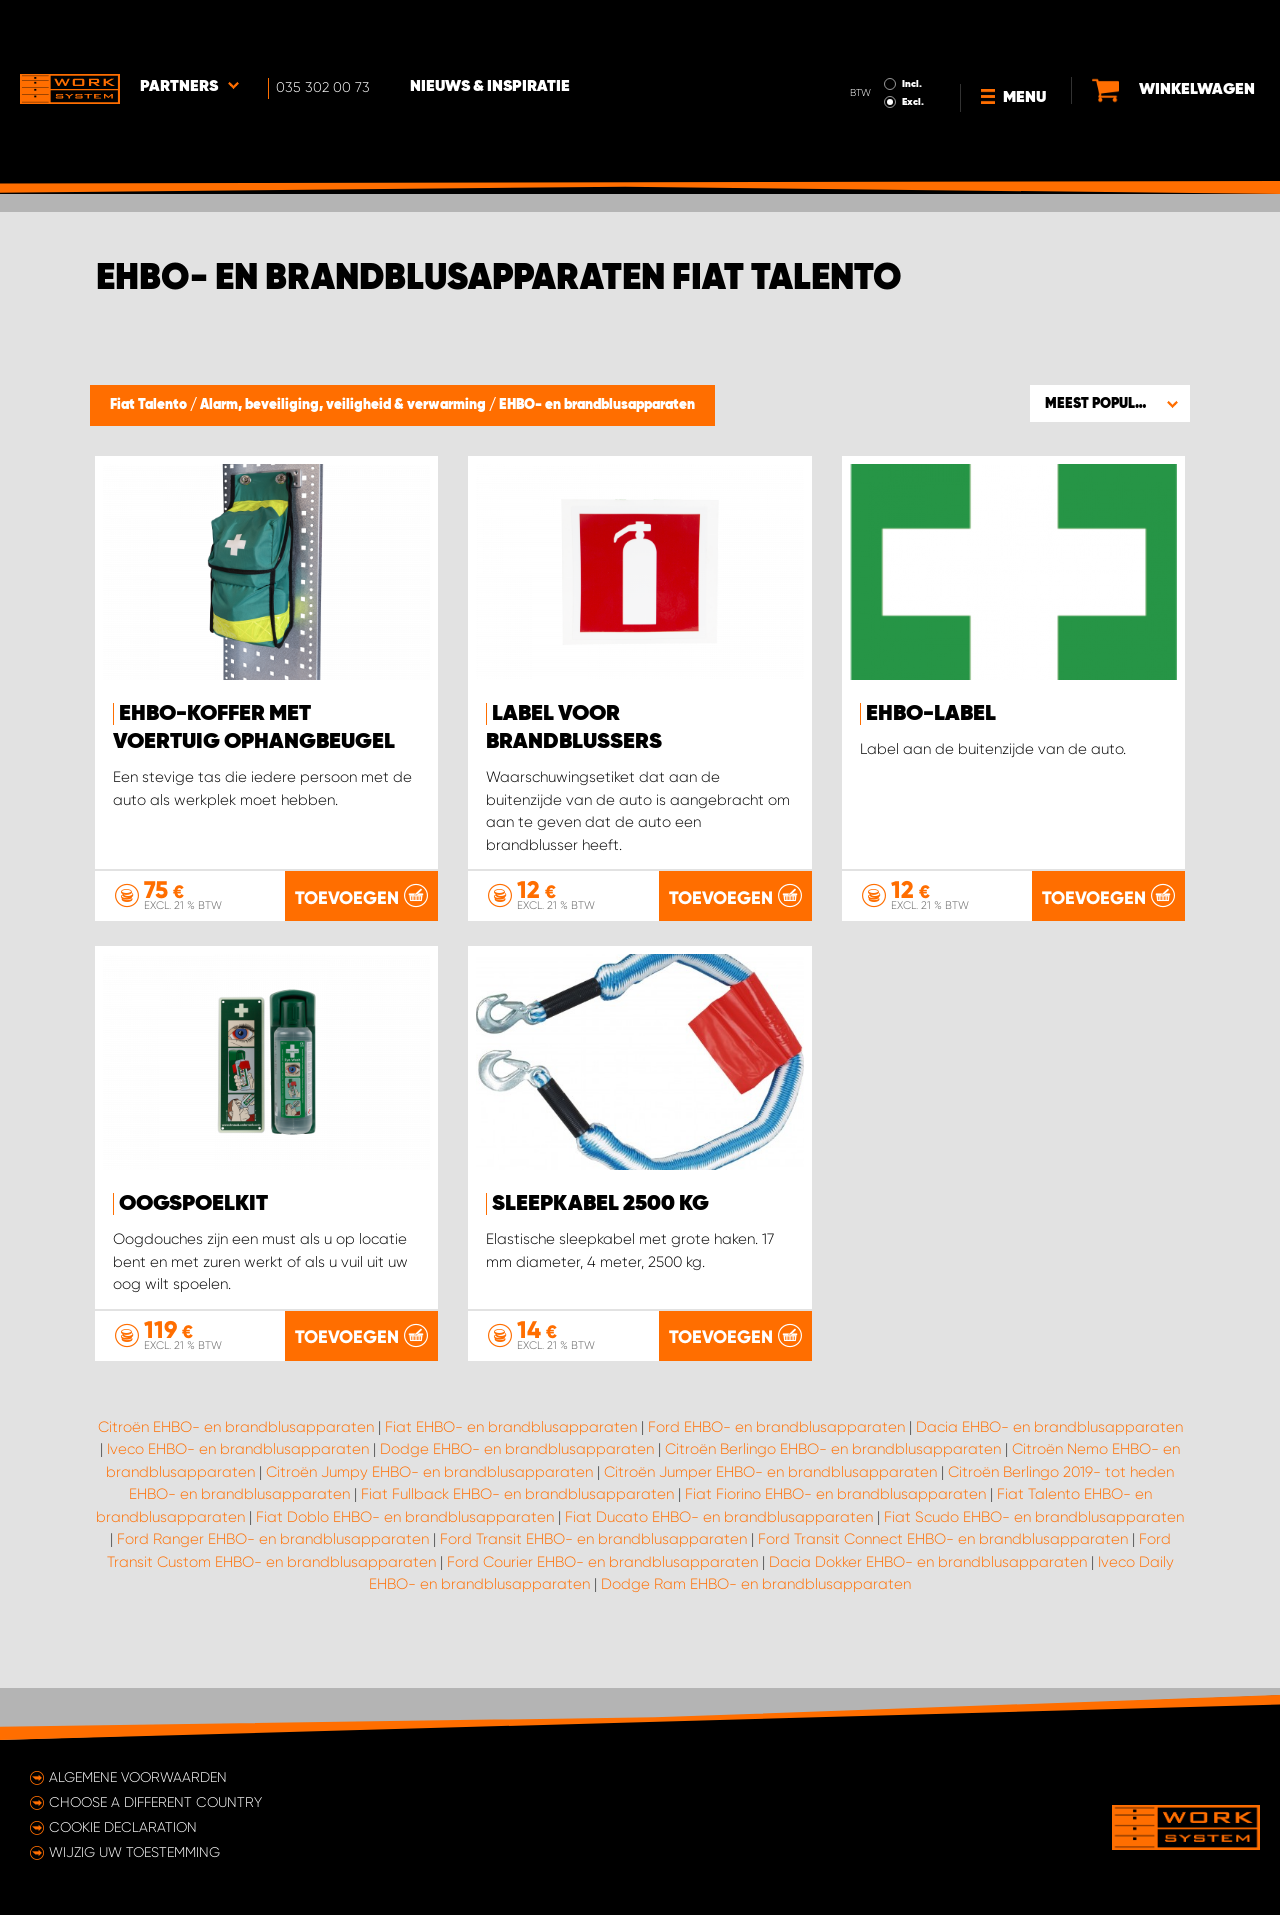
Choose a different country (155, 1802)
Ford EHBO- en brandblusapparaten (776, 1477)
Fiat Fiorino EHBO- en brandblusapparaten (835, 1545)
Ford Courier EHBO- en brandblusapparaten (602, 1612)
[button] (1110, 403)
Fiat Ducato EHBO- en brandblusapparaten (719, 1567)
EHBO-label (931, 714)
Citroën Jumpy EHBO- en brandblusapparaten (429, 1522)
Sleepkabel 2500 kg (600, 1204)
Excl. (913, 46)
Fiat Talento (150, 405)
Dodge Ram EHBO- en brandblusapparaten (756, 1635)
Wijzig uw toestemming (134, 1852)
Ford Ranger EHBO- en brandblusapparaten (273, 1590)
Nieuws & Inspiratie (490, 31)
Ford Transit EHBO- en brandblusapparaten (593, 1590)
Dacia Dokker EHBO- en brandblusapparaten (928, 1612)
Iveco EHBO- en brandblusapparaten (238, 1500)
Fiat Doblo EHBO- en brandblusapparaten (405, 1567)
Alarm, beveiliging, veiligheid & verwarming (344, 405)
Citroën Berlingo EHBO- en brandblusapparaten (833, 1500)
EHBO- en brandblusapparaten (597, 405)
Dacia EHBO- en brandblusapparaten (1049, 1477)
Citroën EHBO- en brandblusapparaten (236, 1477)
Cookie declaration (123, 1827)
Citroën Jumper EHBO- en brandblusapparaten (770, 1522)
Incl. (912, 28)
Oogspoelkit (193, 1204)
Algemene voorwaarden (138, 1777)
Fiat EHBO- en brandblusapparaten (511, 1477)
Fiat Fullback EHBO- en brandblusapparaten (517, 1545)
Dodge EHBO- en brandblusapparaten (517, 1500)
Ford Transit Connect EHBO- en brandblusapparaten (943, 1590)
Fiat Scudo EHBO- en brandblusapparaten (1034, 1567)
